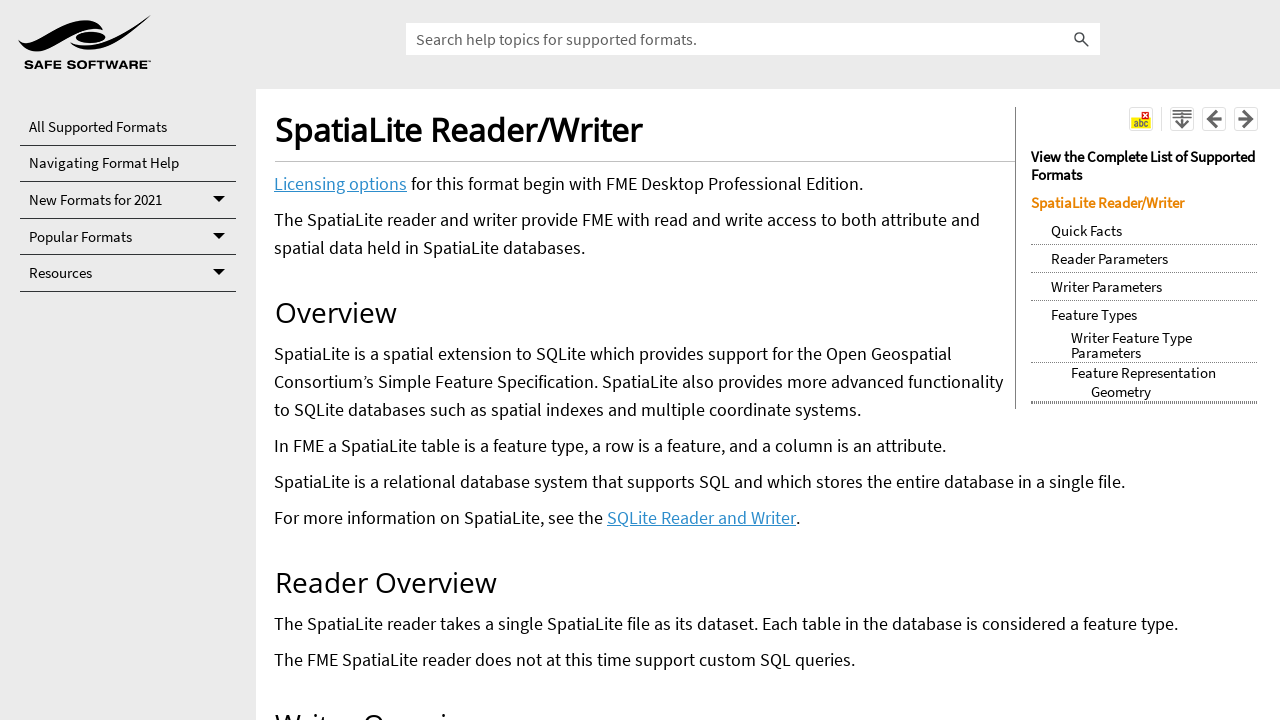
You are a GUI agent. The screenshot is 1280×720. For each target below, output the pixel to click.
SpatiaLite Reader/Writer (1107, 202)
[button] (1082, 39)
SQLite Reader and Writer (701, 517)
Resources (132, 273)
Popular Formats (132, 237)
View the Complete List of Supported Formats (1143, 165)
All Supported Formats (98, 126)
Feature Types (1094, 314)
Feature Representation (1143, 372)
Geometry (1121, 391)
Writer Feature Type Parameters (1131, 345)
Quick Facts (1086, 230)
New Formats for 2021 (132, 200)
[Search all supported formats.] (753, 39)
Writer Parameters (1106, 286)
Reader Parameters (1109, 258)
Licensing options (340, 183)
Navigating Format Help (104, 162)
